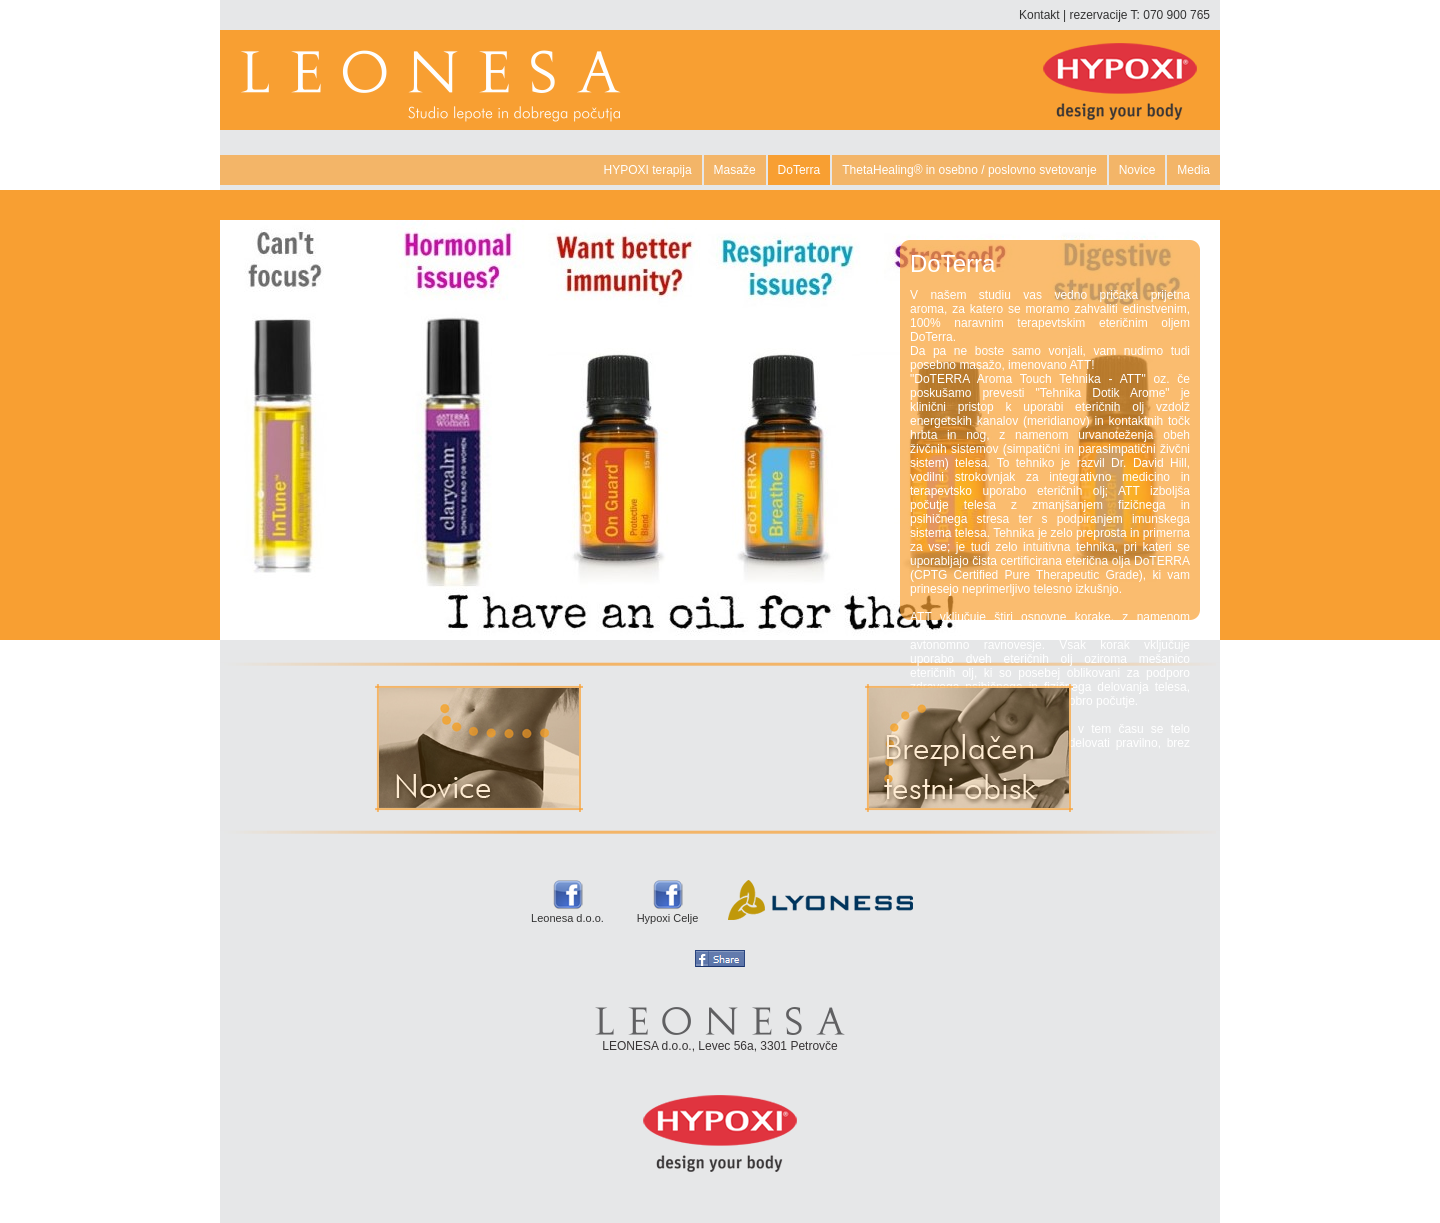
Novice (1137, 170)
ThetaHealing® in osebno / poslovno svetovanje (969, 170)
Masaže (735, 170)
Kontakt (1039, 15)
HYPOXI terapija (648, 170)
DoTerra (799, 170)
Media (1193, 170)
